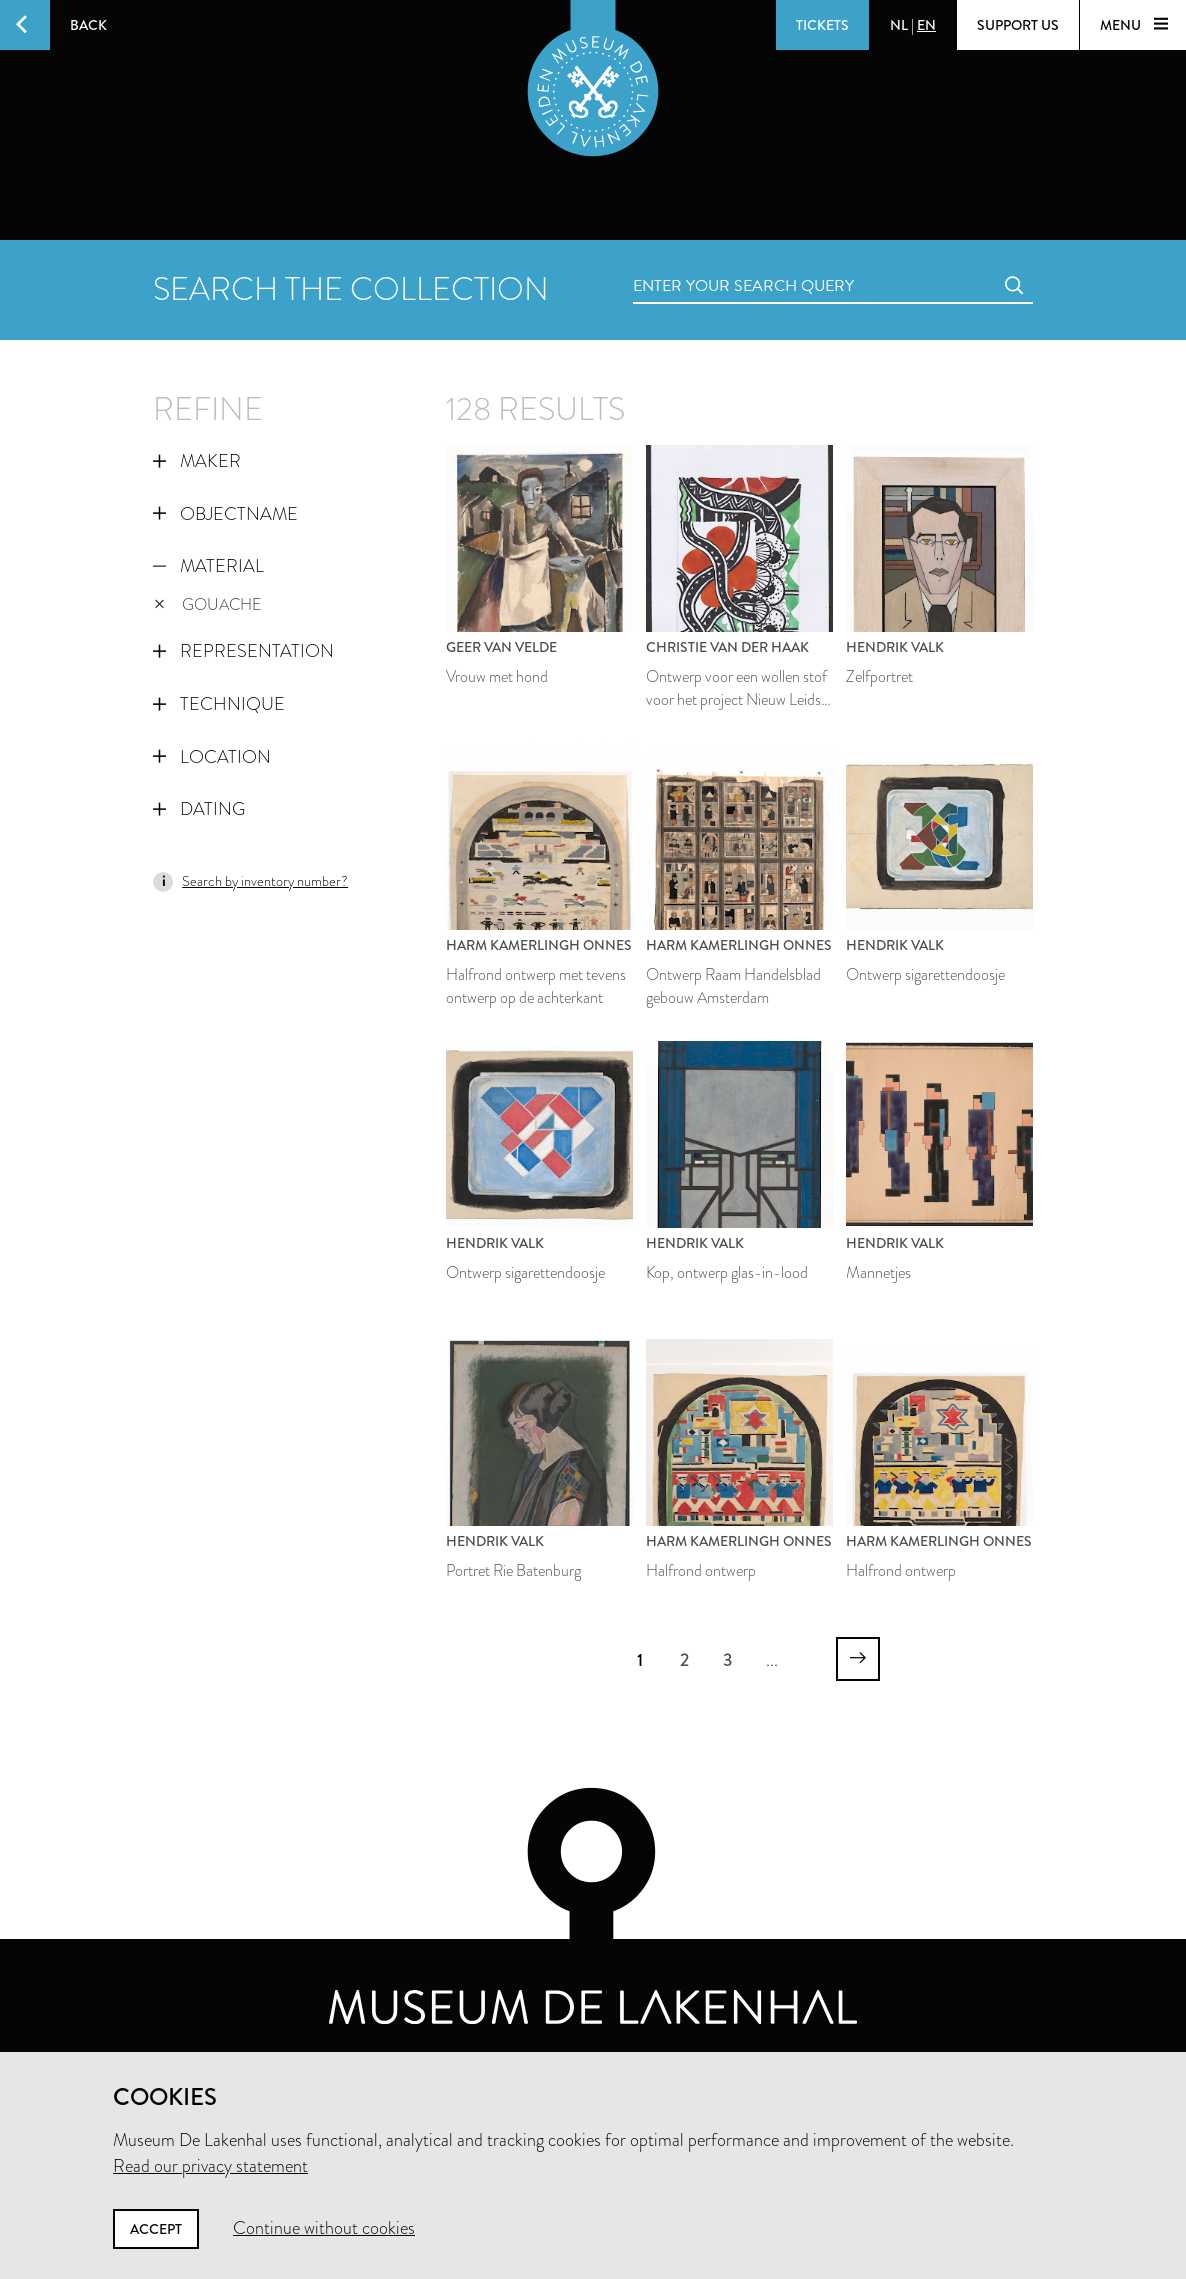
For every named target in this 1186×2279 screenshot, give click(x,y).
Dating (199, 809)
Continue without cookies (324, 2228)
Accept (156, 2229)
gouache (208, 604)
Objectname (225, 514)
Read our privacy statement (210, 2166)
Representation (243, 651)
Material (208, 566)
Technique (219, 704)
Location (212, 757)
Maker (197, 461)
